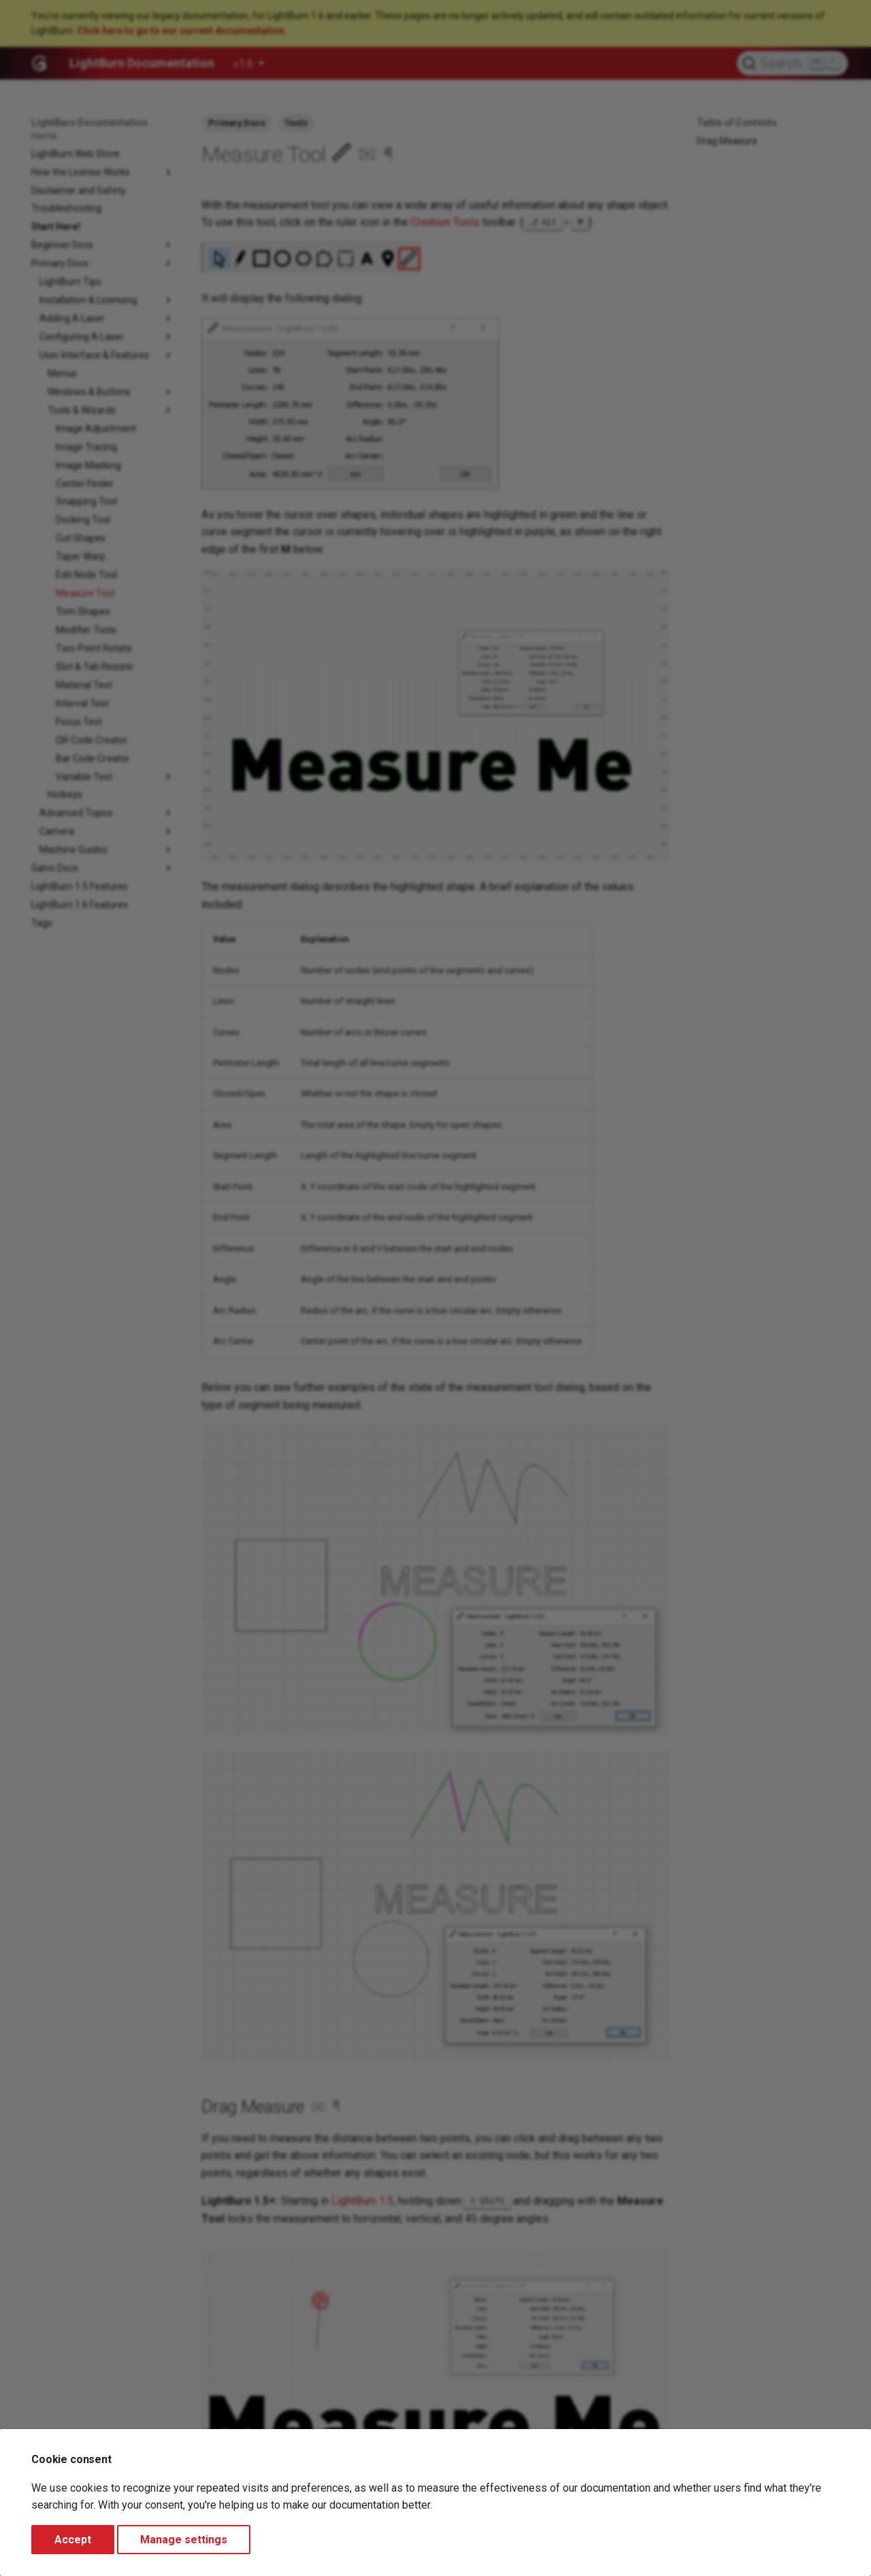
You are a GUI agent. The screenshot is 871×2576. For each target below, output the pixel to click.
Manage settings (183, 2539)
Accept (72, 2539)
